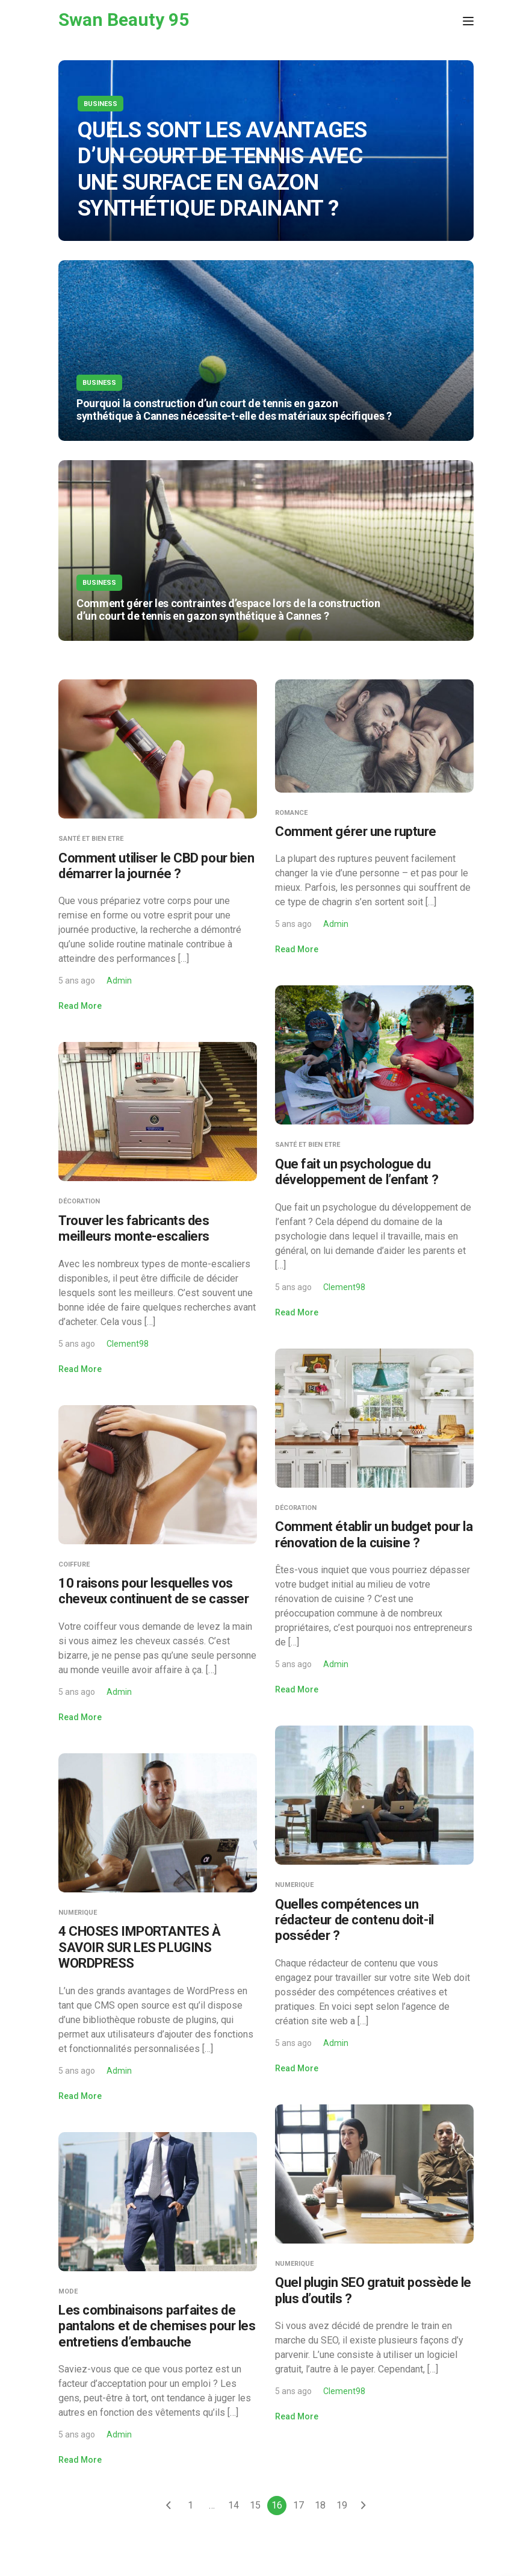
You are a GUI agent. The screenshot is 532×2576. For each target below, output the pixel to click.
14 (233, 2505)
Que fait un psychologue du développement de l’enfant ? (356, 1171)
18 (320, 2505)
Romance (291, 813)
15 (255, 2505)
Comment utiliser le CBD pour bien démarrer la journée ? (156, 865)
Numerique (294, 1885)
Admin (119, 980)
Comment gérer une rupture (355, 831)
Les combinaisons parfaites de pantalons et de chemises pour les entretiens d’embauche (156, 2326)
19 (341, 2505)
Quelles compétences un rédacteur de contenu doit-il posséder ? (354, 1920)
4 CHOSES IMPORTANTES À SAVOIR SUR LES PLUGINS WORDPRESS (139, 1947)
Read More (80, 1006)
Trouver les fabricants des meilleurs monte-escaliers (133, 1228)
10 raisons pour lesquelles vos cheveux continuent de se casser (153, 1591)
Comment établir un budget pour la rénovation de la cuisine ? (373, 1534)
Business (100, 104)
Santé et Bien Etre (90, 839)
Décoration (79, 1201)
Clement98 (344, 1287)
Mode (68, 2291)
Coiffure (74, 1564)
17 (298, 2505)
